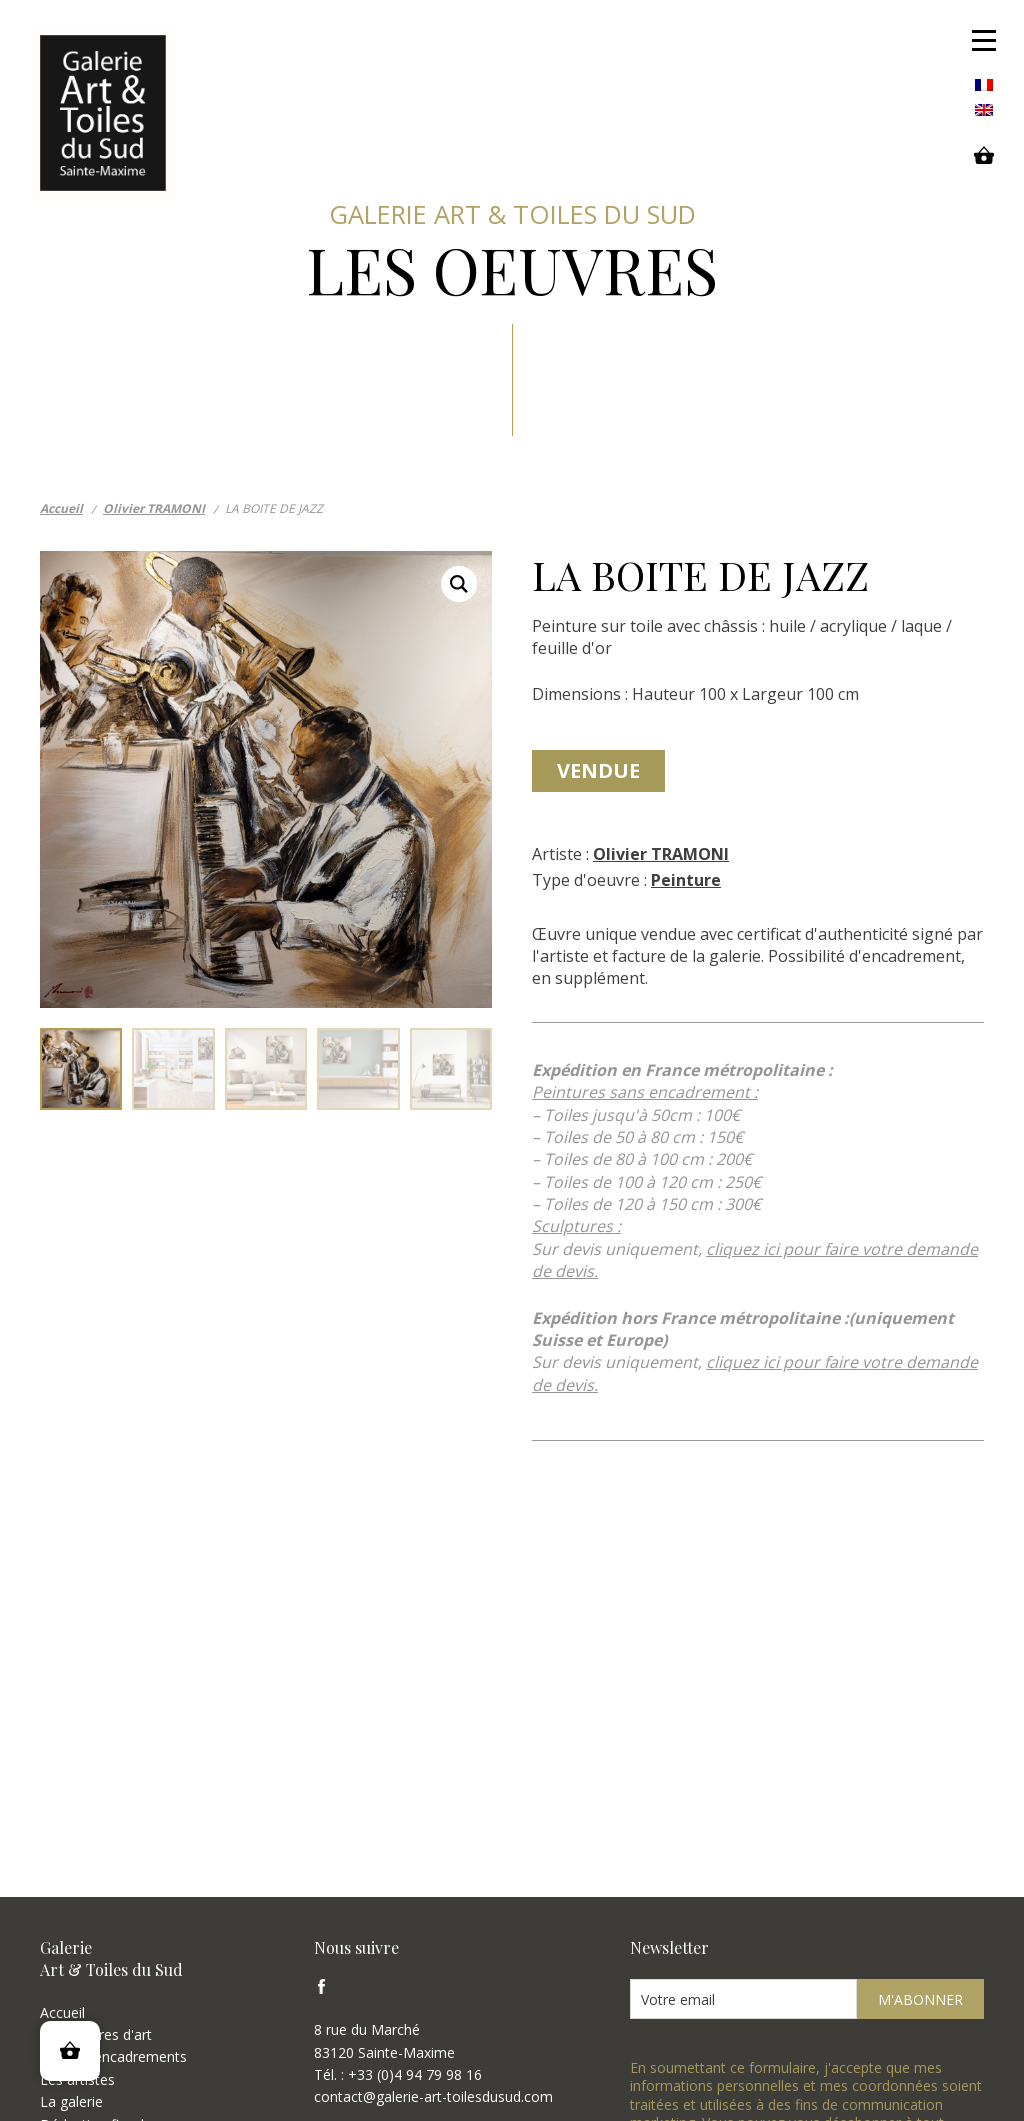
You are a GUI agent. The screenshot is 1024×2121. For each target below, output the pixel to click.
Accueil (62, 2012)
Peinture (686, 880)
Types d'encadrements (113, 2056)
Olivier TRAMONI (661, 854)
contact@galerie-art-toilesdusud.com (433, 2096)
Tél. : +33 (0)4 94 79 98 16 (398, 2074)
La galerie (71, 2101)
